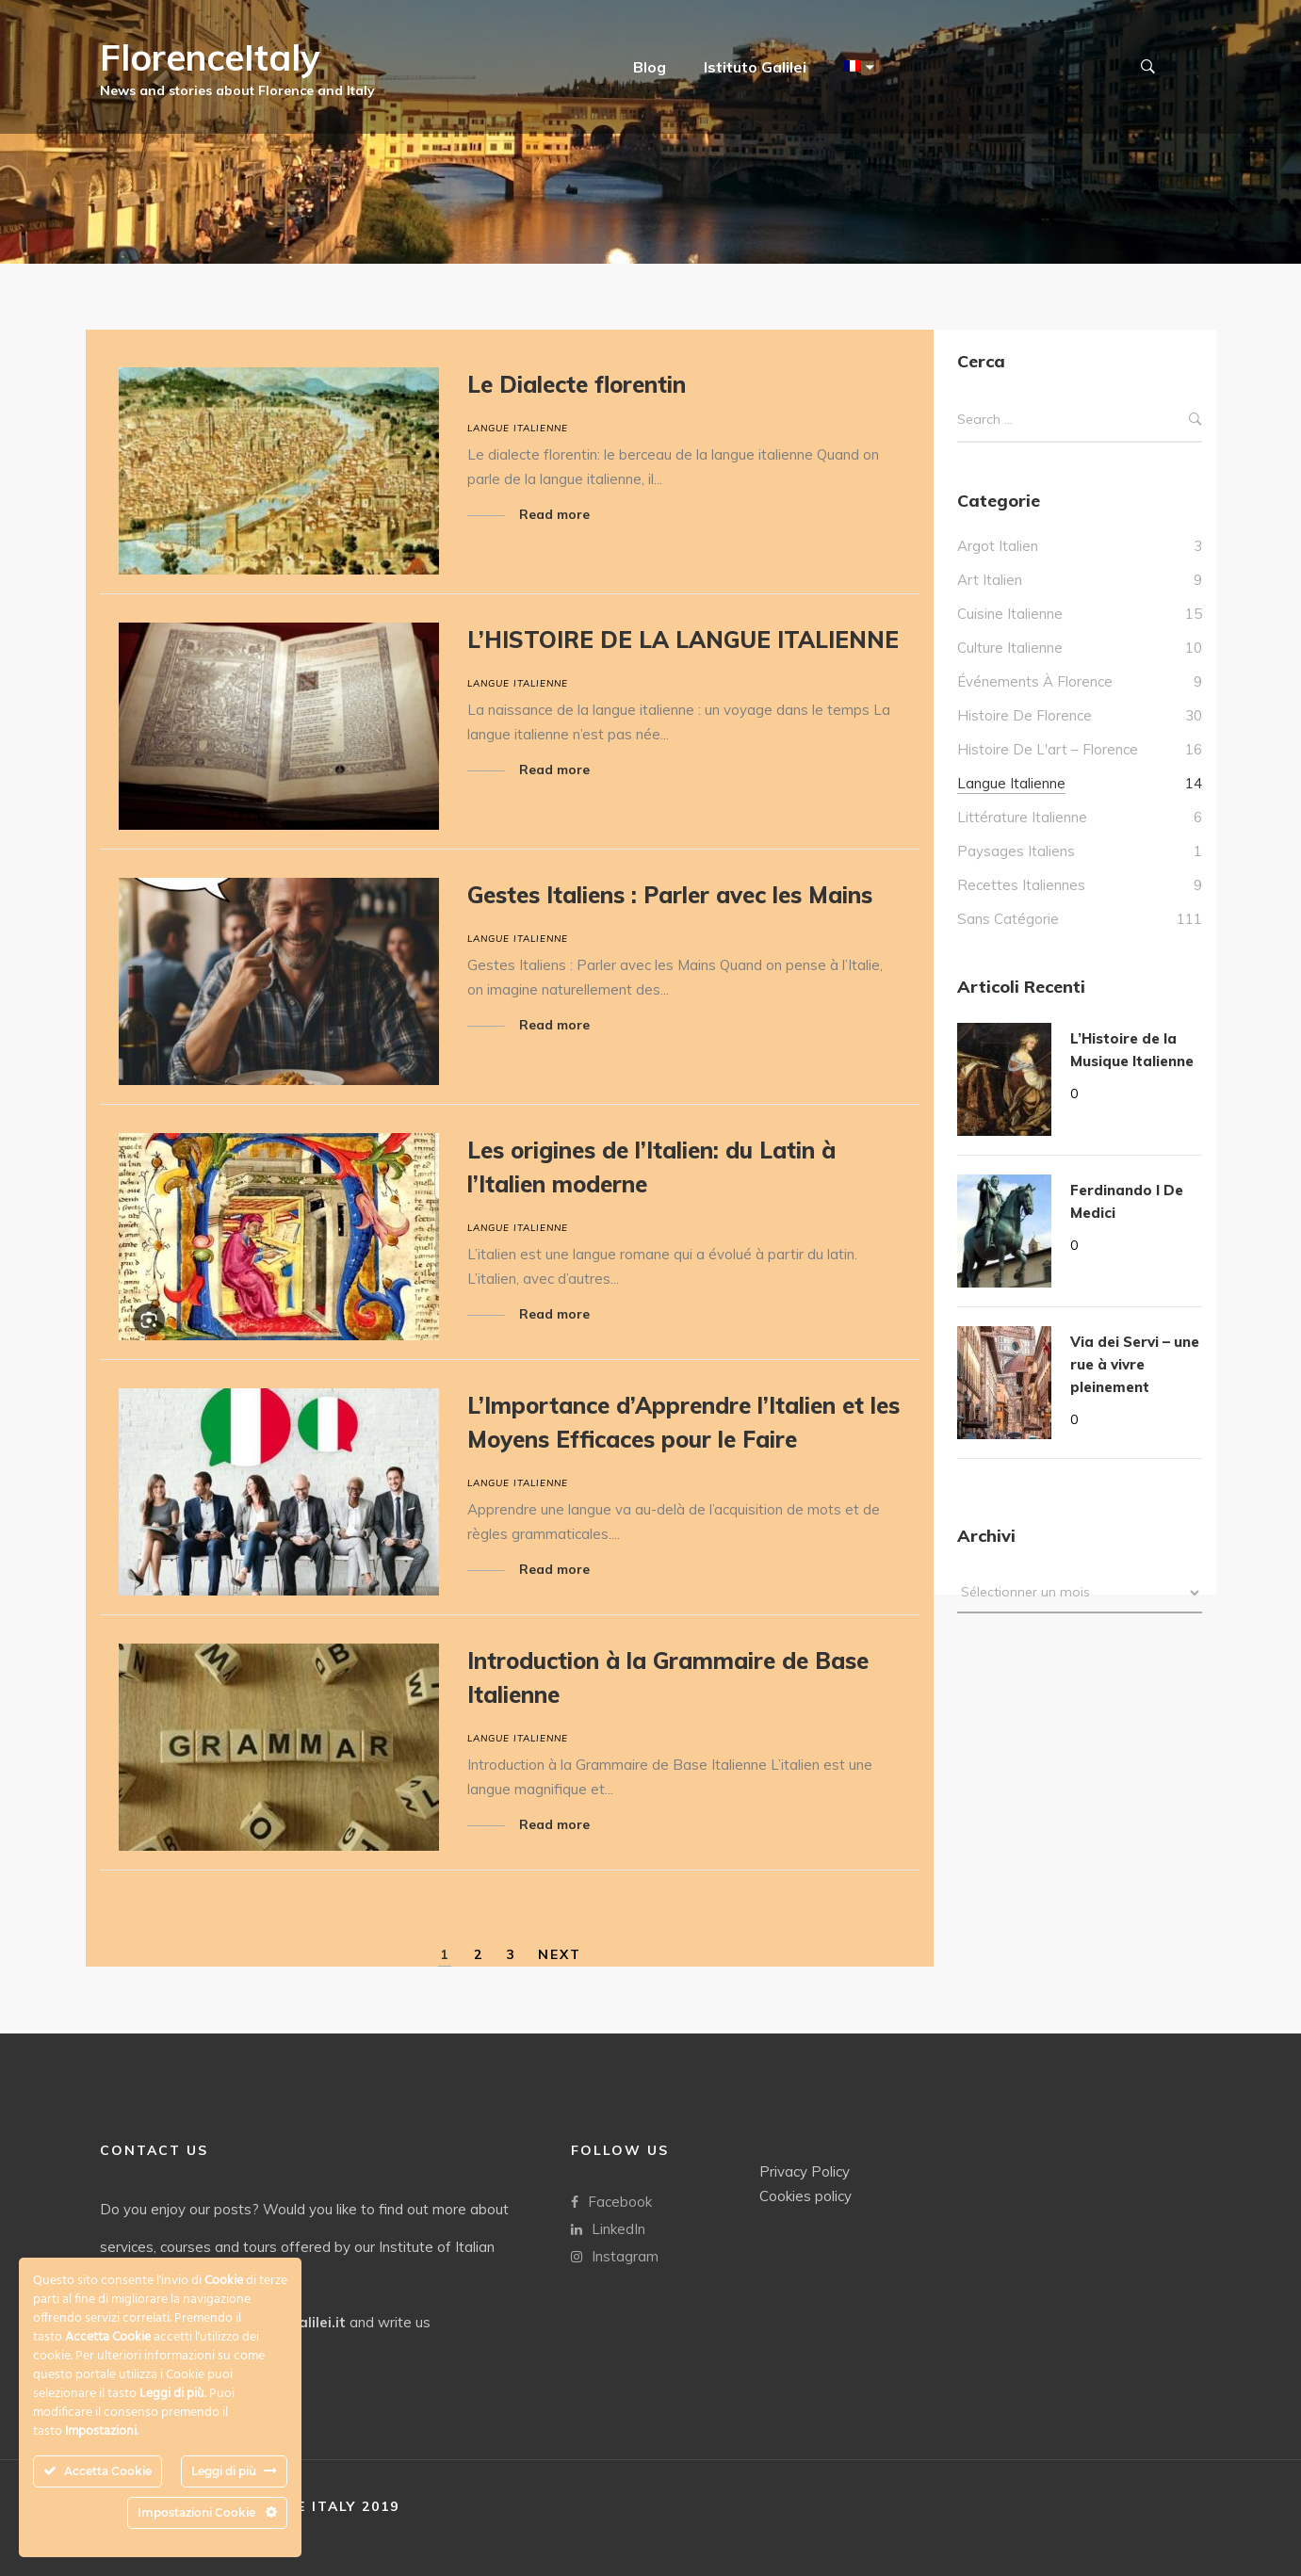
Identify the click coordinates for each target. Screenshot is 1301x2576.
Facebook (611, 2201)
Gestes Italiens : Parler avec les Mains (669, 895)
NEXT (559, 1954)
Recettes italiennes (1021, 885)
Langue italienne (517, 428)
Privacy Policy (804, 2170)
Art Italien (989, 580)
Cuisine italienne (1010, 614)
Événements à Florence (1035, 681)
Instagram (615, 2255)
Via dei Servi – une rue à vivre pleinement (1134, 1364)
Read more (554, 514)
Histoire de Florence (1024, 715)
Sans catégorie (1008, 919)
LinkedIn (608, 2228)
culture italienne (1010, 647)
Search (1195, 419)
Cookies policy (805, 2195)
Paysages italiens (1016, 851)
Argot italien (997, 546)
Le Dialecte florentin (576, 384)
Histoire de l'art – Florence (1047, 749)
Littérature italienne (1022, 817)
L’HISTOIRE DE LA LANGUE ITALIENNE (683, 639)
